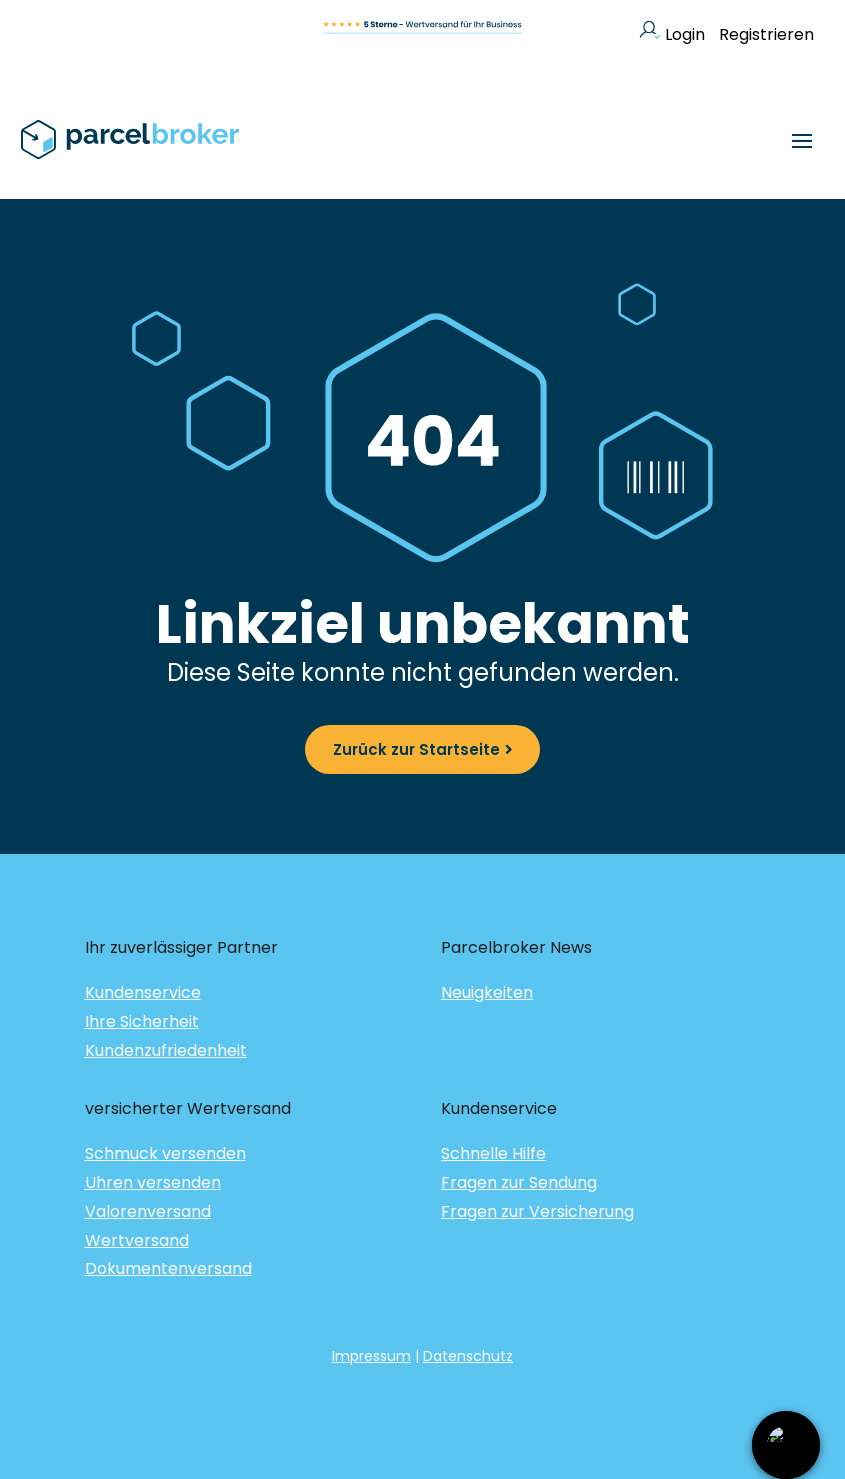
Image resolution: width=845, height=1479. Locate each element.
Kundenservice (143, 992)
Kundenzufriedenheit (166, 1050)
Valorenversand (148, 1211)
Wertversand (137, 1240)
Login (672, 34)
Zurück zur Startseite (416, 749)
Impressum (371, 1356)
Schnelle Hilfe (493, 1153)
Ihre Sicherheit (142, 1021)
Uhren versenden (153, 1182)
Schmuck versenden (165, 1153)
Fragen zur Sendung (519, 1182)
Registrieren (766, 34)
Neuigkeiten (487, 992)
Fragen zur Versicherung (537, 1211)
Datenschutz (468, 1356)
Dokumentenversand (168, 1268)
